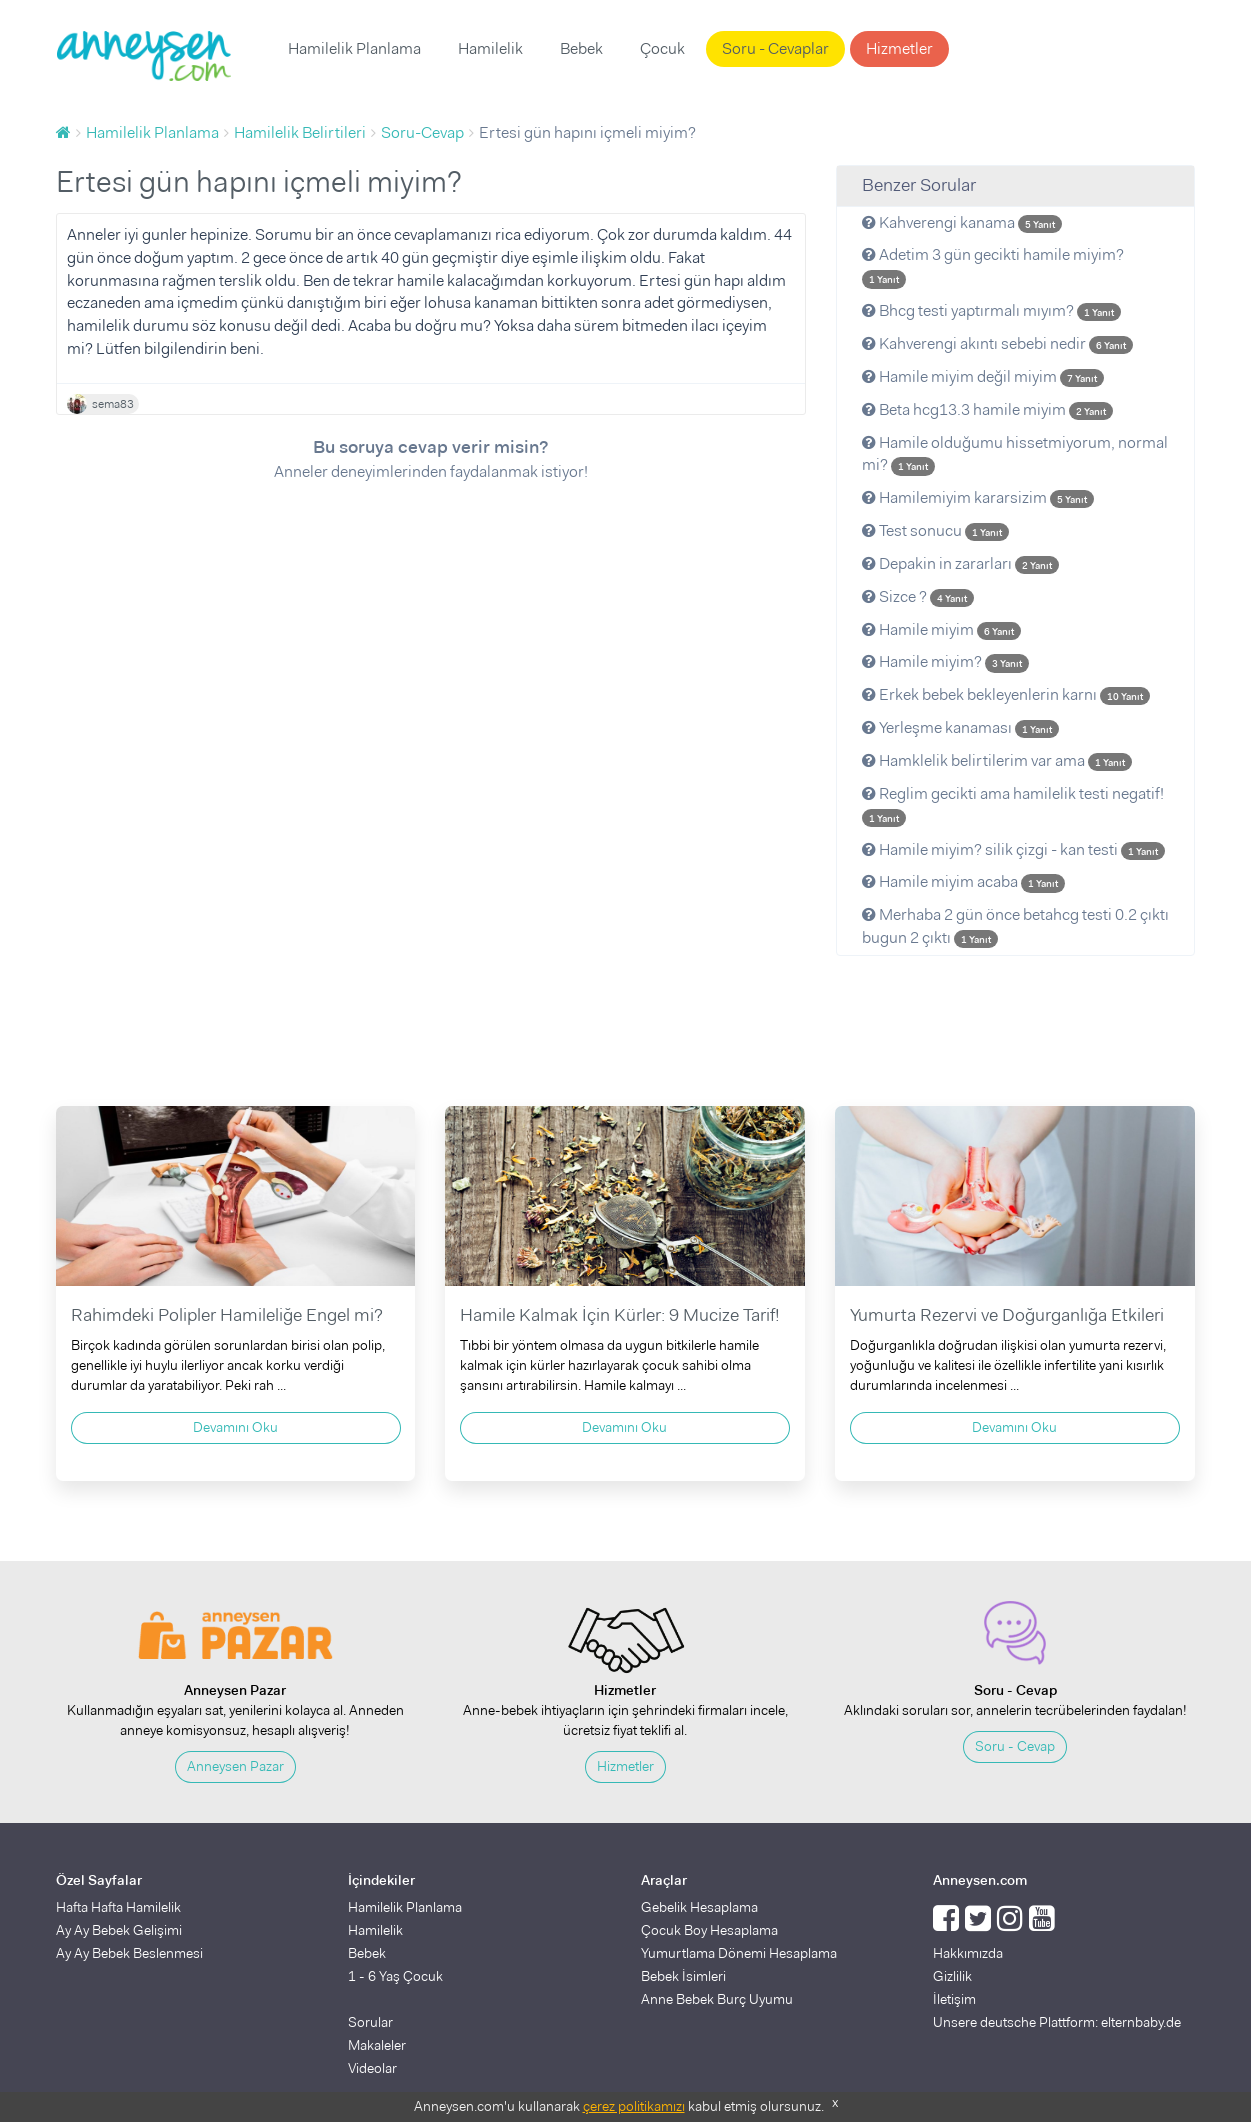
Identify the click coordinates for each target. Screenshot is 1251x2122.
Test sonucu (935, 530)
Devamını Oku (235, 1427)
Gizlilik (952, 1976)
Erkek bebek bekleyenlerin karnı (1006, 694)
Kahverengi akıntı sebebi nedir (997, 343)
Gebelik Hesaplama (699, 1907)
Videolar (372, 2068)
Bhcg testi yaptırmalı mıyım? (991, 310)
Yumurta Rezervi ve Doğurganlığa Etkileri (1007, 1315)
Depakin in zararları (960, 563)
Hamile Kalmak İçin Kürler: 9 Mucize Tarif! (620, 1315)
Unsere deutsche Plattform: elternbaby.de (1057, 2022)
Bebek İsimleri (683, 1976)
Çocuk (662, 48)
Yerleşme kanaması (960, 727)
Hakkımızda (968, 1953)
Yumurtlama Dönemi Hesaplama (739, 1953)
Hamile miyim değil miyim (983, 376)
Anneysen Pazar (235, 1766)
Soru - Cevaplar (775, 48)
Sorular (370, 2022)
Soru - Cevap (1015, 1746)
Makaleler (377, 2045)
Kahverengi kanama (962, 222)
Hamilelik (490, 48)
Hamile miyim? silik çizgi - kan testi (1013, 849)
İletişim (954, 1999)
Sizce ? (918, 596)
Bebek (581, 48)
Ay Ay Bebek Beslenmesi (129, 1953)
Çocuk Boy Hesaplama (709, 1930)
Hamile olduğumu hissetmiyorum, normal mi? (1015, 454)
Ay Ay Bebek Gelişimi (119, 1930)
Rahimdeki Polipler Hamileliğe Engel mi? (227, 1315)
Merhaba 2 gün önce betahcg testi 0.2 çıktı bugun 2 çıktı (1015, 926)
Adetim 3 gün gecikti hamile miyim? (993, 266)
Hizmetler (899, 48)
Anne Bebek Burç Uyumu (717, 1999)
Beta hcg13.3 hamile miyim (987, 409)
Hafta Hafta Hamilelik (118, 1907)
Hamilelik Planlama (354, 48)
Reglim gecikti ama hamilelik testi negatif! (1013, 805)
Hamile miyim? (945, 661)
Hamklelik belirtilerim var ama (997, 760)
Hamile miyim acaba (963, 881)
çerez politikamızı (634, 2106)
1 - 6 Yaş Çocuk (395, 1976)
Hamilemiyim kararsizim (978, 497)
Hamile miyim (941, 629)
